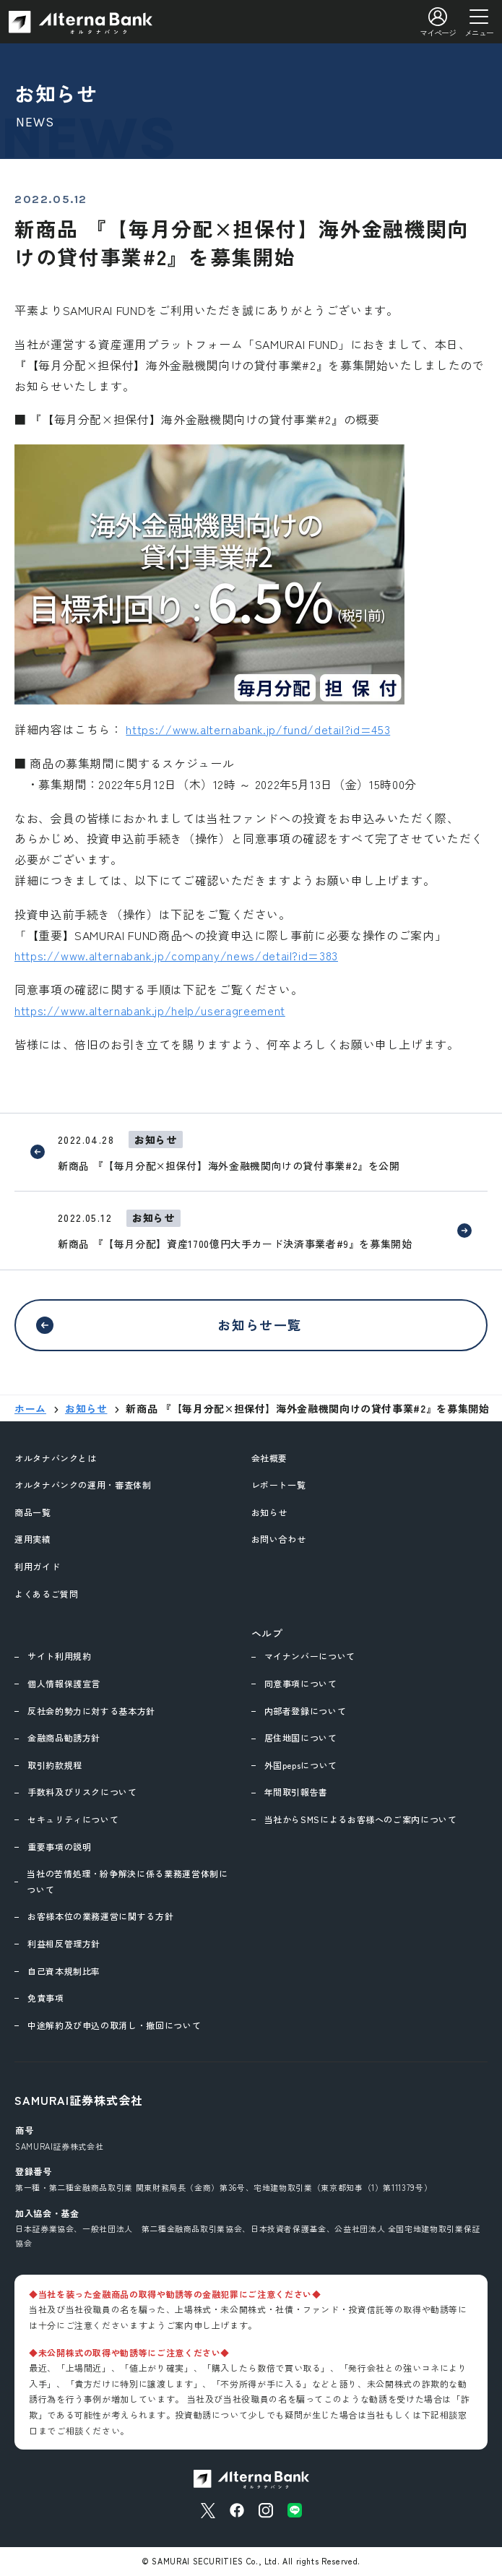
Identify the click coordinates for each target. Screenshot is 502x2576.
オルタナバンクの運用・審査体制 (83, 1484)
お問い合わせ (278, 1539)
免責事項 (45, 1997)
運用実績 (32, 1539)
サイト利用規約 (59, 1656)
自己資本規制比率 (63, 1971)
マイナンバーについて (309, 1656)
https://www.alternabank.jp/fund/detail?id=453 (258, 729)
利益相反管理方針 (63, 1943)
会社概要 (269, 1458)
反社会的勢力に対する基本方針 (91, 1711)
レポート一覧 (278, 1484)
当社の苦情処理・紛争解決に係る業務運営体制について (127, 1881)
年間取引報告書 (296, 1791)
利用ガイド (37, 1566)
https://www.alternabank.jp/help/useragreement (149, 1010)
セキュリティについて (72, 1819)
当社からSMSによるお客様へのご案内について (360, 1819)
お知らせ (269, 1512)
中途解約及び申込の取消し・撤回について (114, 2025)
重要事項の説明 (59, 1846)
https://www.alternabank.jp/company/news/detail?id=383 (176, 955)
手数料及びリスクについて (82, 1791)
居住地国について (300, 1737)
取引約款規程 (54, 1765)
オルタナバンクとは (55, 1458)
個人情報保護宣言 (63, 1683)
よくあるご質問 (46, 1594)
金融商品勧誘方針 (63, 1737)
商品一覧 (32, 1512)
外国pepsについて (300, 1765)
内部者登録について (305, 1711)
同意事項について (300, 1683)
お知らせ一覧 (259, 1324)
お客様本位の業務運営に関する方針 (100, 1916)
